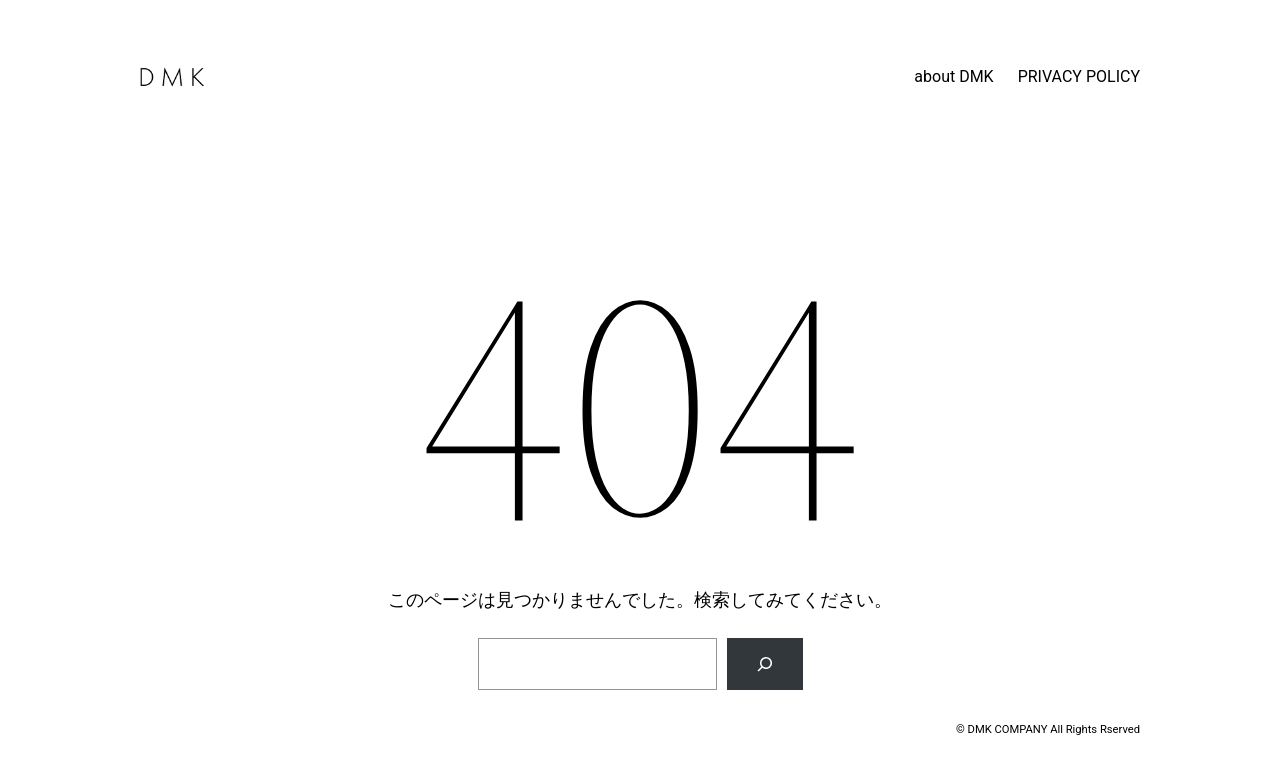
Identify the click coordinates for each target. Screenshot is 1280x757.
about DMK (953, 76)
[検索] (765, 664)
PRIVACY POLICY (1079, 76)
